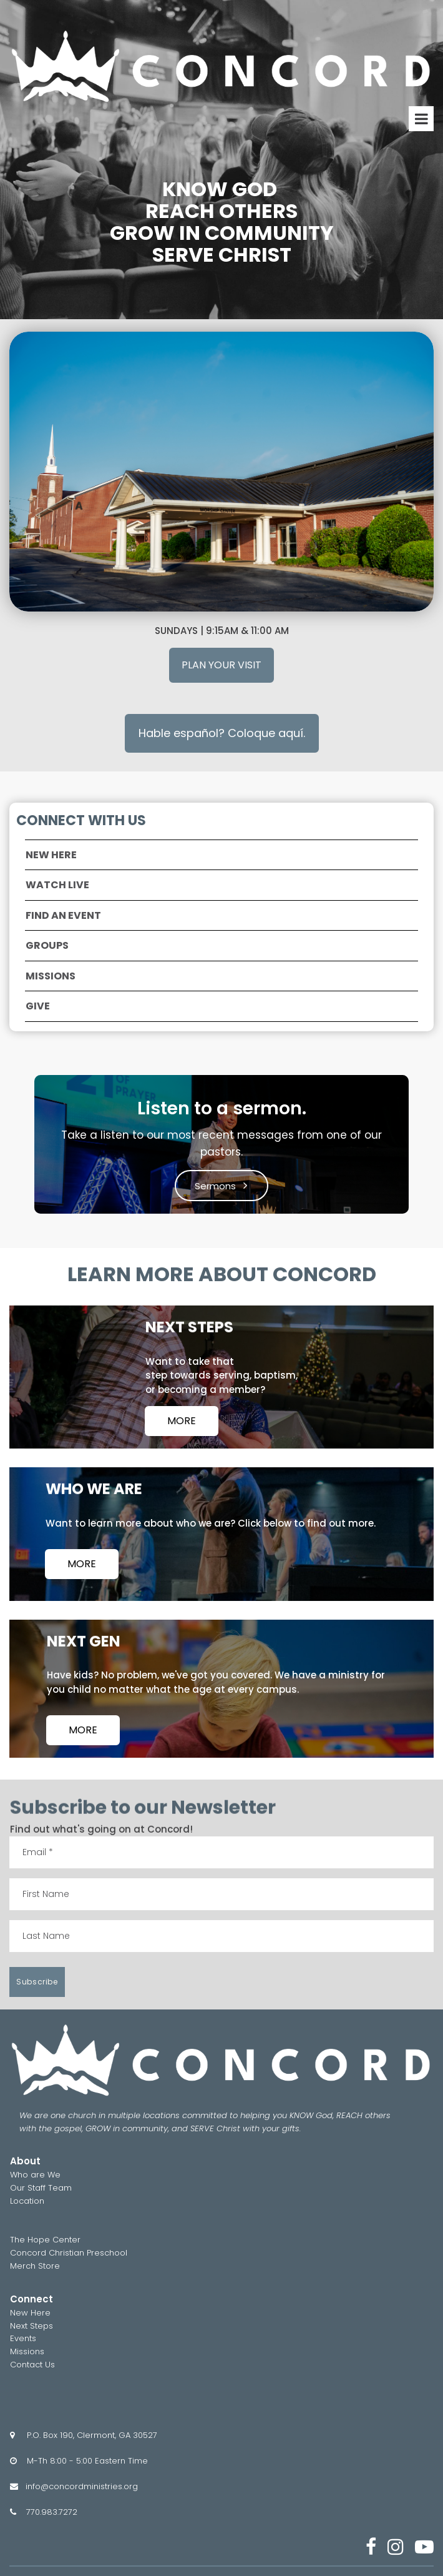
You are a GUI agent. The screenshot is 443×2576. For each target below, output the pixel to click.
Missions (27, 2351)
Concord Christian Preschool (68, 2253)
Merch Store (35, 2266)
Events (23, 2338)
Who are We (35, 2175)
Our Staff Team (41, 2188)
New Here (30, 2313)
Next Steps (31, 2326)
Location (27, 2201)
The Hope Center (45, 2240)
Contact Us (32, 2364)
